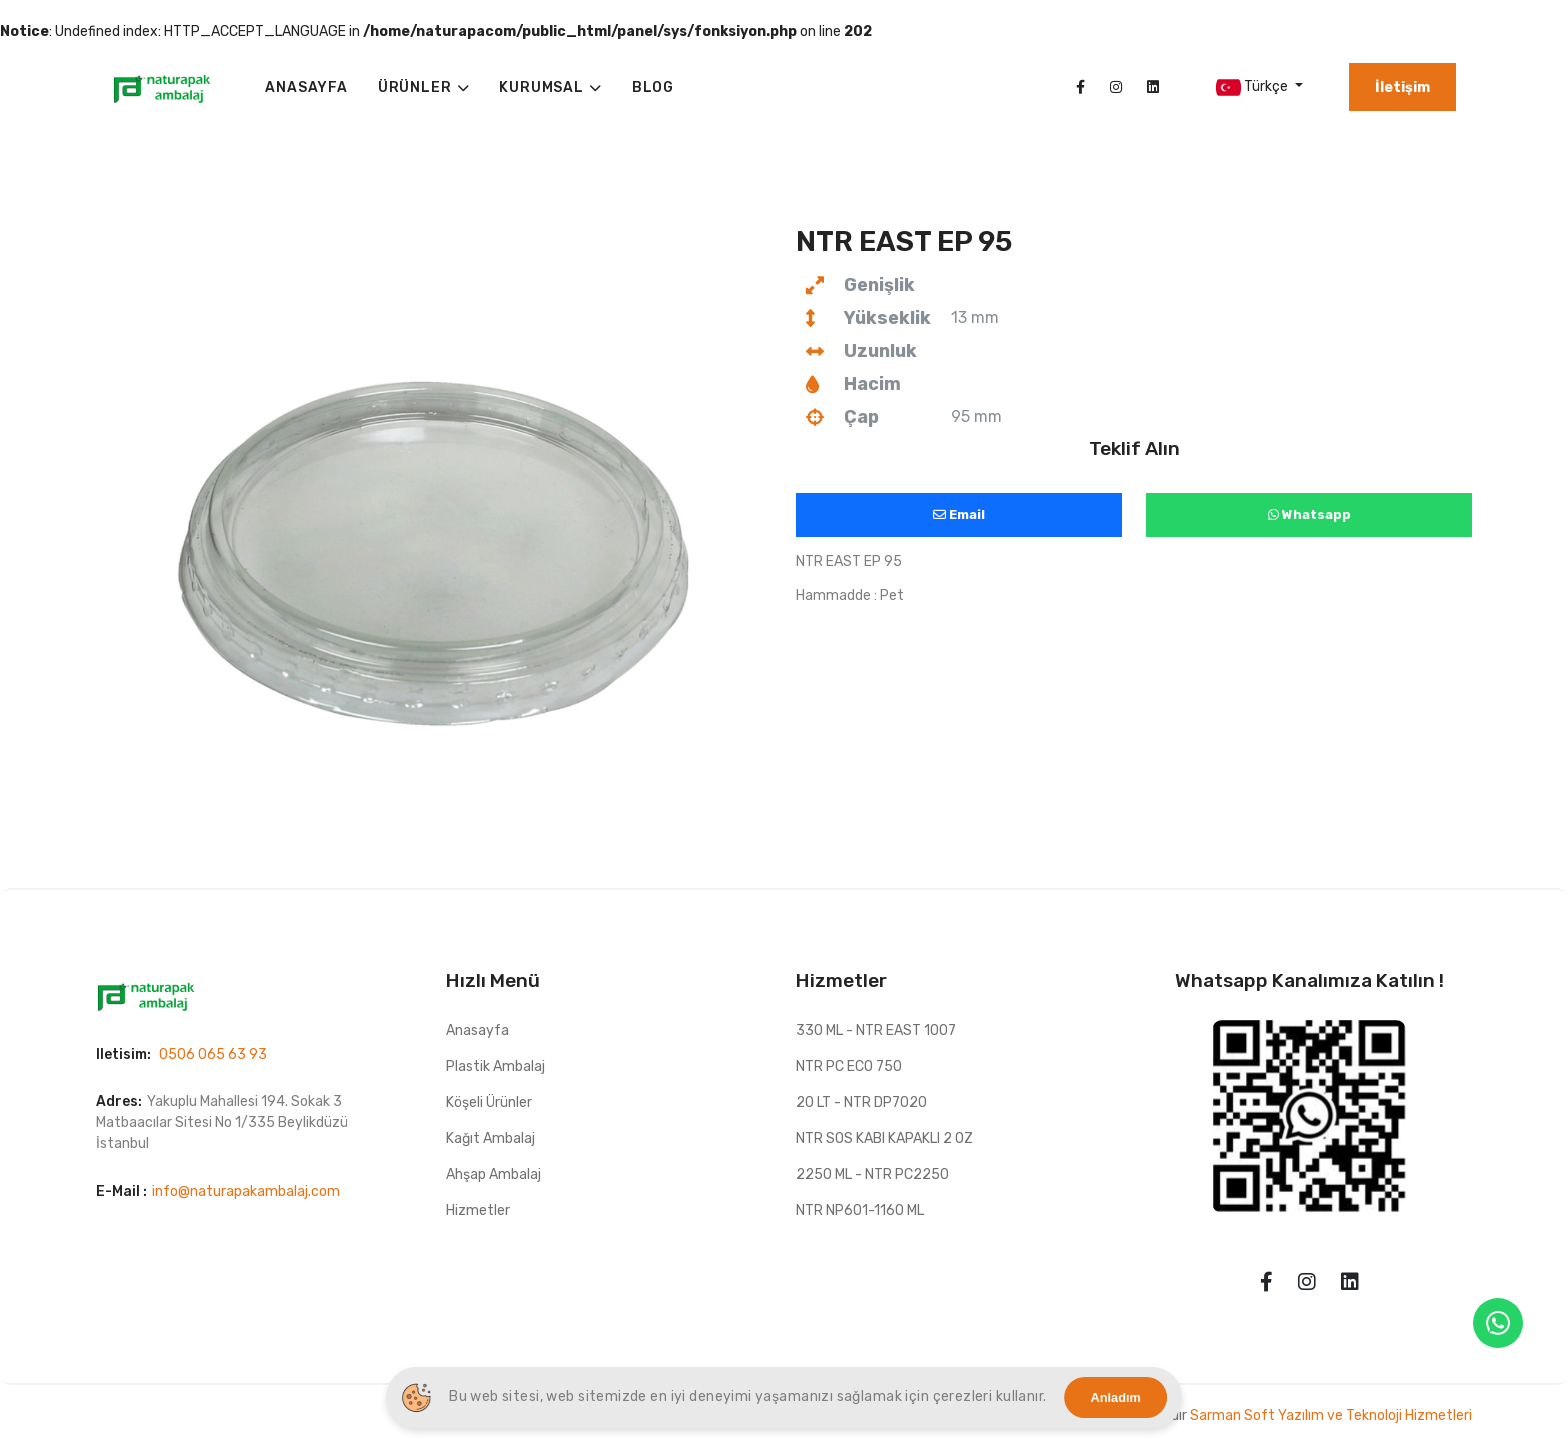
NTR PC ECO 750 (849, 1066)
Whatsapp (1309, 514)
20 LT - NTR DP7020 (861, 1102)
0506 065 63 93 (213, 1054)
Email (959, 514)
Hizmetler (478, 1210)
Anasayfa (477, 1030)
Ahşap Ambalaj (493, 1174)
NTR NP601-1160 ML (860, 1210)
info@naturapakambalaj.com (246, 1191)
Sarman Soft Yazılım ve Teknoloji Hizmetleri (1331, 1415)
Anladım (1116, 1397)
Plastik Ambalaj (495, 1066)
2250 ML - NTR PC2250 (872, 1174)
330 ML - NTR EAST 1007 (876, 1030)
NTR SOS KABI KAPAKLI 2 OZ (884, 1138)
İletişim (1402, 87)
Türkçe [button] (1253, 87)
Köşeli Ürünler (489, 1102)
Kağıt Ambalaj (490, 1138)
